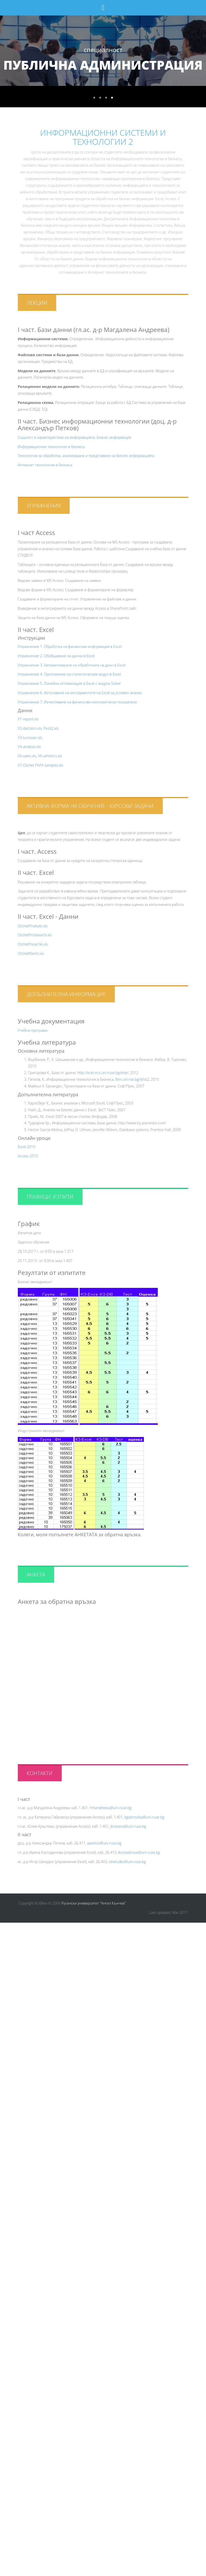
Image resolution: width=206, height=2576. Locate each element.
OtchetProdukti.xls (33, 925)
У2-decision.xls (30, 728)
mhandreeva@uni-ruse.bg (110, 1807)
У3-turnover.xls (30, 737)
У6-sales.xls (27, 755)
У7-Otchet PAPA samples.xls (40, 765)
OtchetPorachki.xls (33, 944)
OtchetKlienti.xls (31, 953)
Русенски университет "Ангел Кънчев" (93, 1903)
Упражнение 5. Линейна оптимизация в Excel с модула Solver (69, 683)
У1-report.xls (28, 719)
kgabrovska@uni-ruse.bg (144, 1817)
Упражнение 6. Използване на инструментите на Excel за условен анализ (80, 692)
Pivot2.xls (51, 728)
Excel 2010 (26, 1146)
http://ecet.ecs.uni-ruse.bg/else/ (103, 1072)
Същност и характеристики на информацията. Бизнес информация (74, 437)
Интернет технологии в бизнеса (45, 464)
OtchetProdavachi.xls (35, 934)
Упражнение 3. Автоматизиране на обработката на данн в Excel (72, 665)
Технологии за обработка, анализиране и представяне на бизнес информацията (86, 455)
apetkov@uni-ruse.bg (104, 1843)
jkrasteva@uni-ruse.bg (128, 1826)
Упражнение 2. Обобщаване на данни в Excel (56, 655)
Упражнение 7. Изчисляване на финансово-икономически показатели (77, 702)
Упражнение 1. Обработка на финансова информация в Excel (70, 646)
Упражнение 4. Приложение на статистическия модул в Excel (69, 674)
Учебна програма (32, 1030)
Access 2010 (28, 1155)
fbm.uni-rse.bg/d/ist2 (132, 1079)
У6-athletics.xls (50, 755)
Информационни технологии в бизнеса (51, 446)
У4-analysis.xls (29, 746)
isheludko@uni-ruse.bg (127, 1861)
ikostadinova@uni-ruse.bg (139, 1852)
